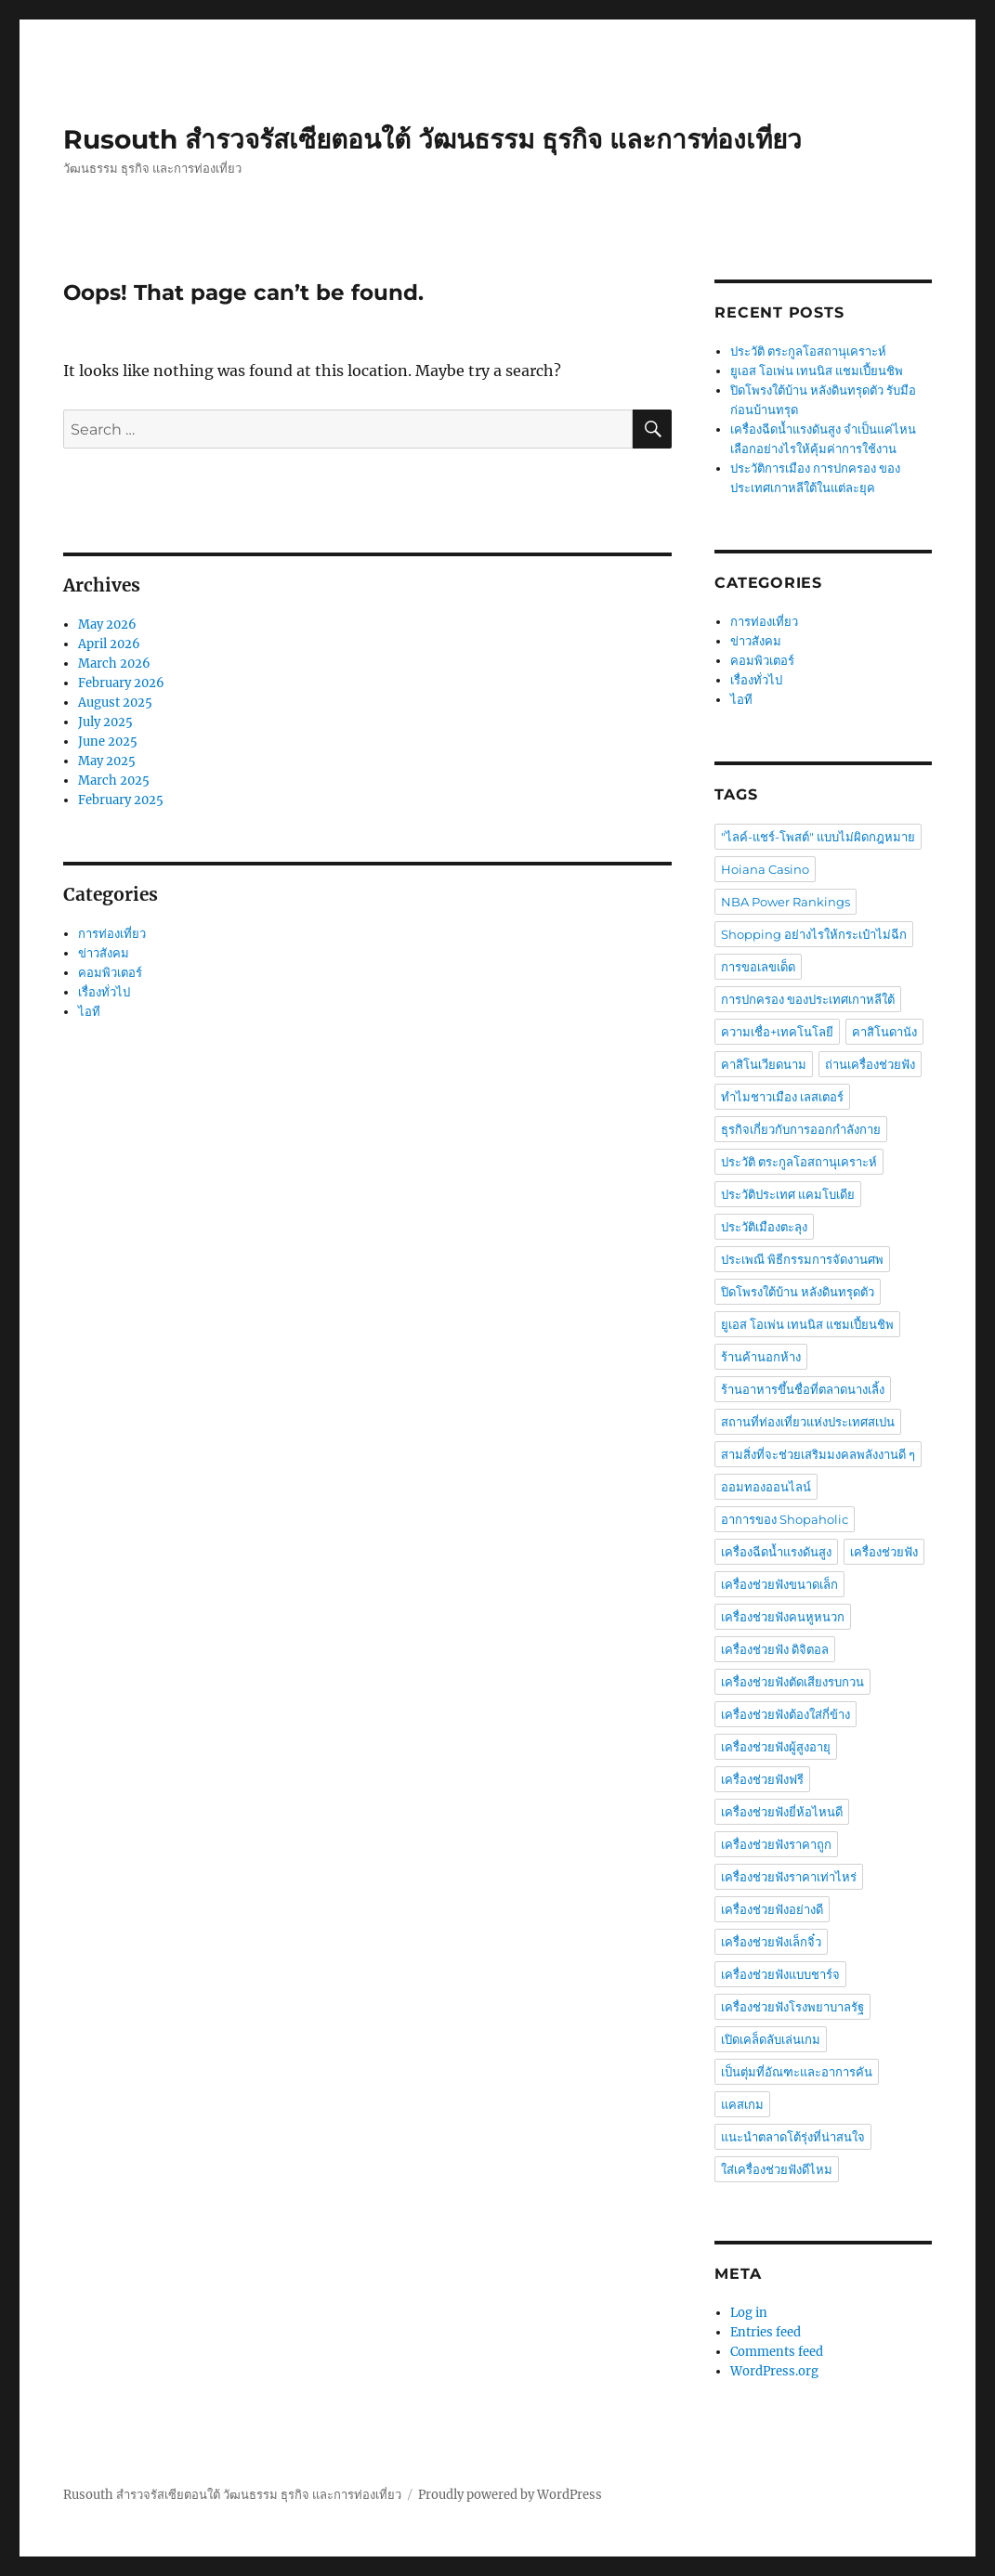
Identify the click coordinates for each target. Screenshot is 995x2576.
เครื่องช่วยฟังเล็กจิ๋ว (771, 1941)
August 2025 (115, 702)
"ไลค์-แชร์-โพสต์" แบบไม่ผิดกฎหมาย (818, 836)
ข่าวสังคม (103, 953)
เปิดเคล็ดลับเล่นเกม (770, 2039)
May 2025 (107, 761)
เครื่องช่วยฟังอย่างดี (772, 1909)
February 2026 (121, 683)
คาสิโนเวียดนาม (763, 1064)
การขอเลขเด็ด (758, 966)
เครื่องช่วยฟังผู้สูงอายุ (776, 1746)
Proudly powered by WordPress (510, 2495)
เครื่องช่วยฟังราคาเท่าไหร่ (789, 1876)
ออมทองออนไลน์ (766, 1486)
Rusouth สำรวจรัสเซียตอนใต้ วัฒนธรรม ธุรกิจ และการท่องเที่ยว (432, 139)
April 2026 (109, 644)
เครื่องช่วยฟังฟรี (762, 1779)
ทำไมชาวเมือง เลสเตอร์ (782, 1096)
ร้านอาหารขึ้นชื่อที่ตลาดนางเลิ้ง (802, 1389)
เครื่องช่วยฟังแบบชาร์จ (780, 1974)
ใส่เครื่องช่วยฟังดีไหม (776, 2169)
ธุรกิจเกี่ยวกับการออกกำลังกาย (801, 1129)
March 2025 (114, 780)
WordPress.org (774, 2371)
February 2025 (121, 800)
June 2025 (107, 741)
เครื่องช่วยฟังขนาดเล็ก (779, 1584)
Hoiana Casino (765, 869)
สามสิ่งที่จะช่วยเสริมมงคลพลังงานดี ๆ (818, 1454)
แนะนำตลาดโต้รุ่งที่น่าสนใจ (793, 2136)
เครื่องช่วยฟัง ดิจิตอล (775, 1649)
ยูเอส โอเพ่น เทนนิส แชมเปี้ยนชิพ (816, 371)
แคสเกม (742, 2104)
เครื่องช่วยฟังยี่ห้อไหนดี (782, 1811)
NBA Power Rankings (785, 901)
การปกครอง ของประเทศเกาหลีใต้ (808, 999)
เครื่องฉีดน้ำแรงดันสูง (776, 1551)
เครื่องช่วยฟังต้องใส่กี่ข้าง (785, 1714)
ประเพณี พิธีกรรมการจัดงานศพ (802, 1259)
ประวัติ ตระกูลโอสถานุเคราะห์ (808, 351)
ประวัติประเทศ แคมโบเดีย (788, 1194)
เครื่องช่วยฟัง (884, 1551)
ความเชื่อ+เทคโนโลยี (777, 1031)
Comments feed (776, 2352)
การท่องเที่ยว (112, 934)
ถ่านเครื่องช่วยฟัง (870, 1064)
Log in (748, 2313)
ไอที (89, 1012)
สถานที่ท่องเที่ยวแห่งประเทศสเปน (808, 1421)
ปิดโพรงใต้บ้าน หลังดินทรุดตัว (797, 1291)
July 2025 (105, 722)
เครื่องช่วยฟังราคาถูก (776, 1844)
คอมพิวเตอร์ (110, 973)
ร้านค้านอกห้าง (761, 1356)
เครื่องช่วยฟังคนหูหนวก (782, 1616)
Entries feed (765, 2332)
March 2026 (114, 663)
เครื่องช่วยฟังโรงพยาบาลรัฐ (792, 2006)
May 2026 (107, 624)
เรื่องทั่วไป (104, 992)
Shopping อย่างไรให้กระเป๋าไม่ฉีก (814, 934)
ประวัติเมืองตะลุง (764, 1226)
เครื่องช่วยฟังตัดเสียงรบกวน (792, 1681)
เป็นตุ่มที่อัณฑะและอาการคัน (796, 2071)
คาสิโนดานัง (884, 1031)
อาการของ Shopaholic (784, 1519)
